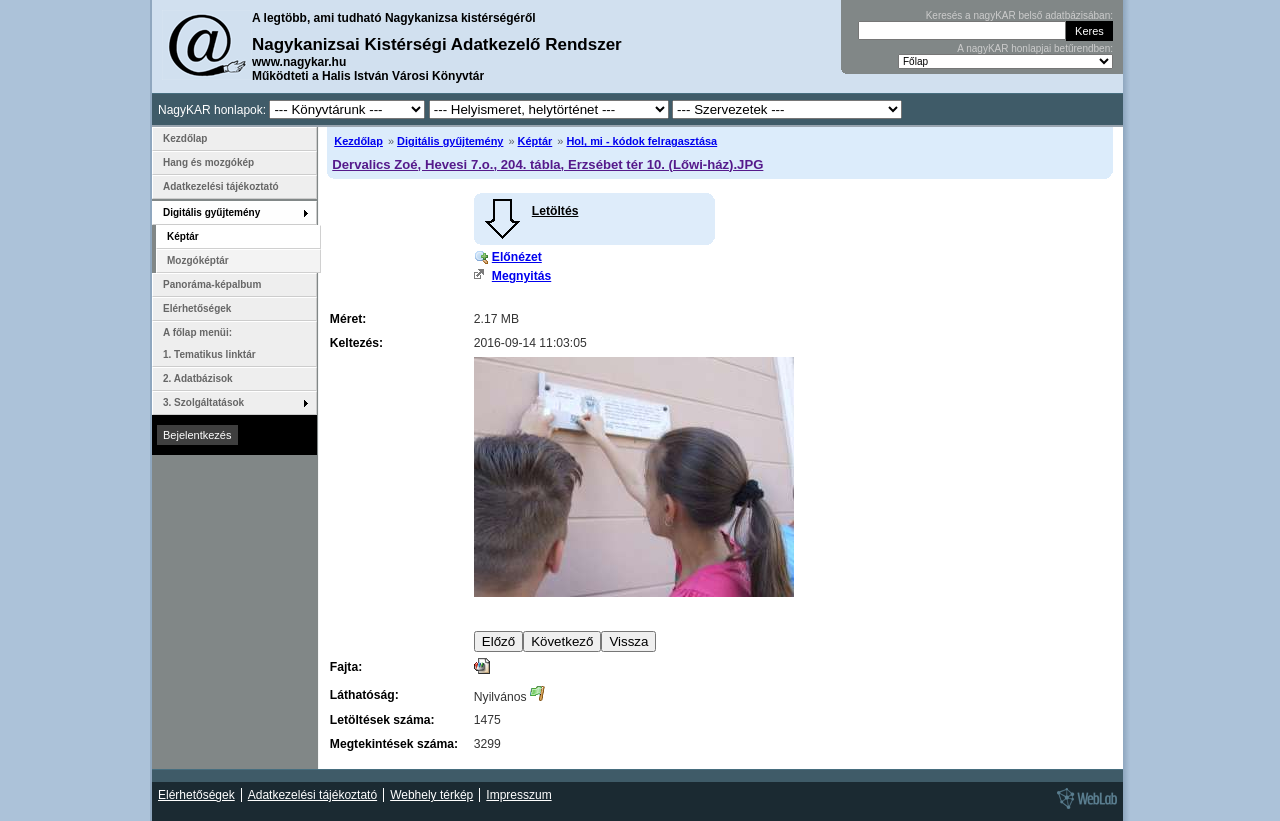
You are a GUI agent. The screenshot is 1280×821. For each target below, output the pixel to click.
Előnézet (517, 257)
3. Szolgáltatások (203, 402)
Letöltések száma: (382, 720)
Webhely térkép (431, 795)
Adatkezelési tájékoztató (221, 186)
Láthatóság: (364, 695)
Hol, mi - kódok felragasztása (641, 141)
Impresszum (518, 795)
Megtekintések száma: (394, 744)
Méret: (348, 319)
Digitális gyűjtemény (450, 141)
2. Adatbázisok (198, 378)
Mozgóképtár (198, 260)
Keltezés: (356, 343)
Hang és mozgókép (208, 162)
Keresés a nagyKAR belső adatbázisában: (1019, 15)
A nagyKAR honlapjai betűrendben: (1035, 48)
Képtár (535, 141)
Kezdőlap (358, 141)
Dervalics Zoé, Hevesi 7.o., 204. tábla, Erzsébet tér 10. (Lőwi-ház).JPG (547, 164)
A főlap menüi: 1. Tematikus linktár (209, 343)
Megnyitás (521, 276)
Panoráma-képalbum (212, 284)
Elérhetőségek (197, 308)
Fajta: (346, 667)
